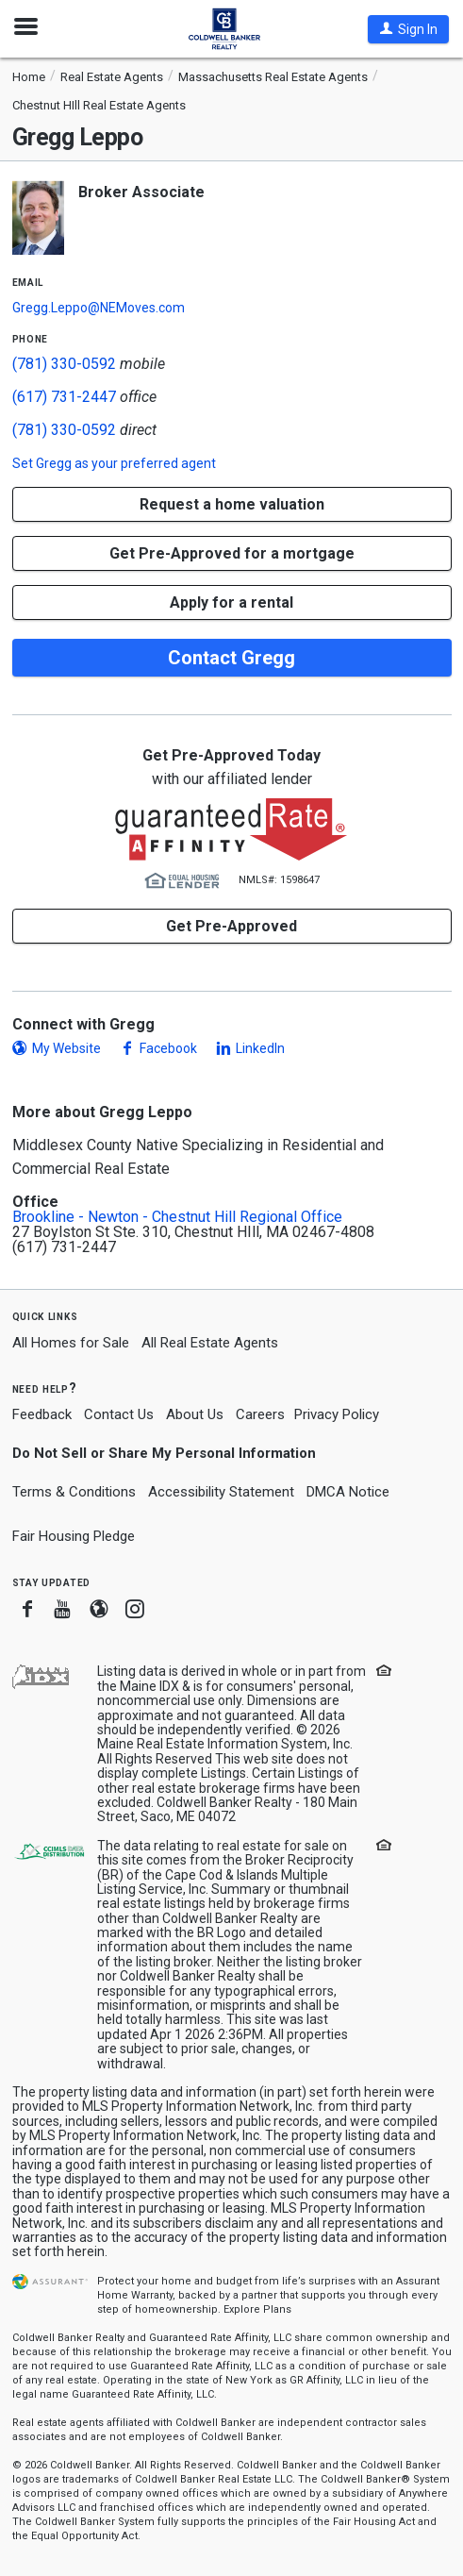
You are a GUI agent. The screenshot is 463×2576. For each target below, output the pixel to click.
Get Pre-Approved (231, 926)
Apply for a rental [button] (231, 602)
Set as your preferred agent (114, 463)
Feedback (42, 1415)
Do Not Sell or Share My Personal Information (164, 1453)
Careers (260, 1414)
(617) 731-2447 (64, 397)
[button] (408, 29)
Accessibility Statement (221, 1491)
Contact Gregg (231, 657)
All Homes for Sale (70, 1342)
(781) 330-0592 (64, 364)
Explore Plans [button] (257, 2309)
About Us (194, 1414)
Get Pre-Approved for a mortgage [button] (232, 553)
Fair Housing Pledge (73, 1536)
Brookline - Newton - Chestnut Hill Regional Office (177, 1217)
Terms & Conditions (74, 1491)
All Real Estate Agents (209, 1342)
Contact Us (119, 1414)
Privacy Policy (336, 1414)
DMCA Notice (347, 1491)
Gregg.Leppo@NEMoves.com (98, 307)
